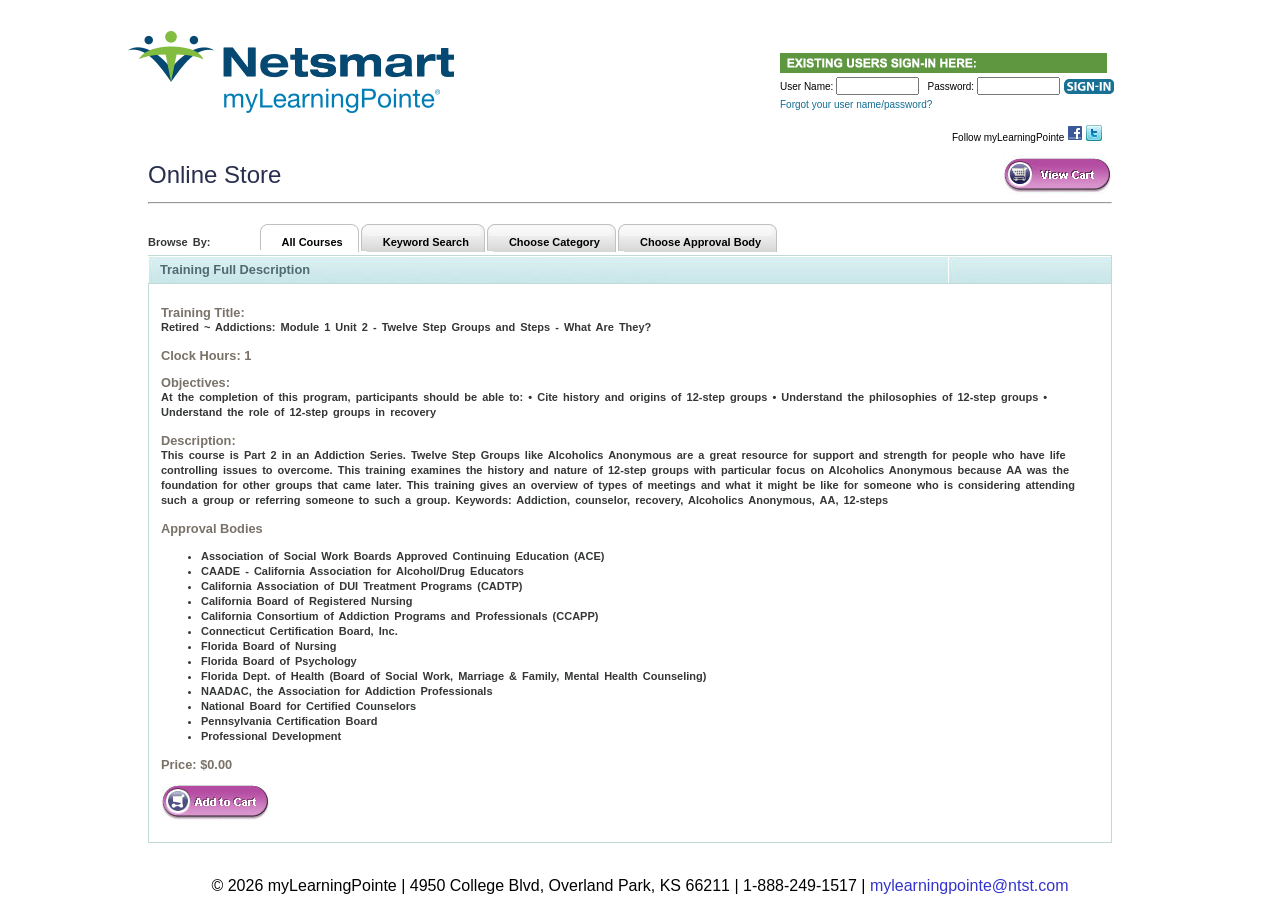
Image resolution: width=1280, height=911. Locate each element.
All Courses (312, 242)
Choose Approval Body (700, 242)
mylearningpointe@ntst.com (969, 885)
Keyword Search (426, 242)
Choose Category (554, 242)
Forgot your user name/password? (856, 104)
